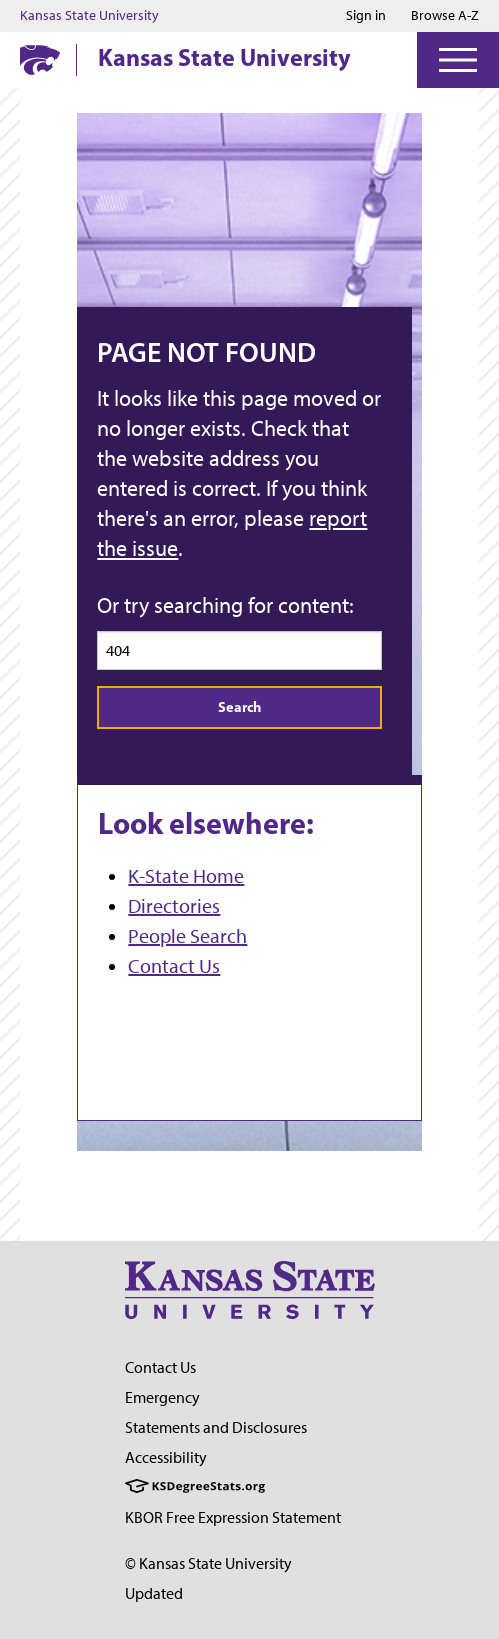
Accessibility (166, 1457)
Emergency (162, 1397)
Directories (174, 906)
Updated (154, 1593)
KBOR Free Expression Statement (233, 1517)
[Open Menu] (458, 60)
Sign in (366, 16)
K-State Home (186, 876)
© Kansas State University (208, 1563)
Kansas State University (89, 16)
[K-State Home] (40, 59)
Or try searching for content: (225, 605)
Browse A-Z (445, 15)
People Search (187, 936)
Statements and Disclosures (216, 1427)
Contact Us (174, 966)
